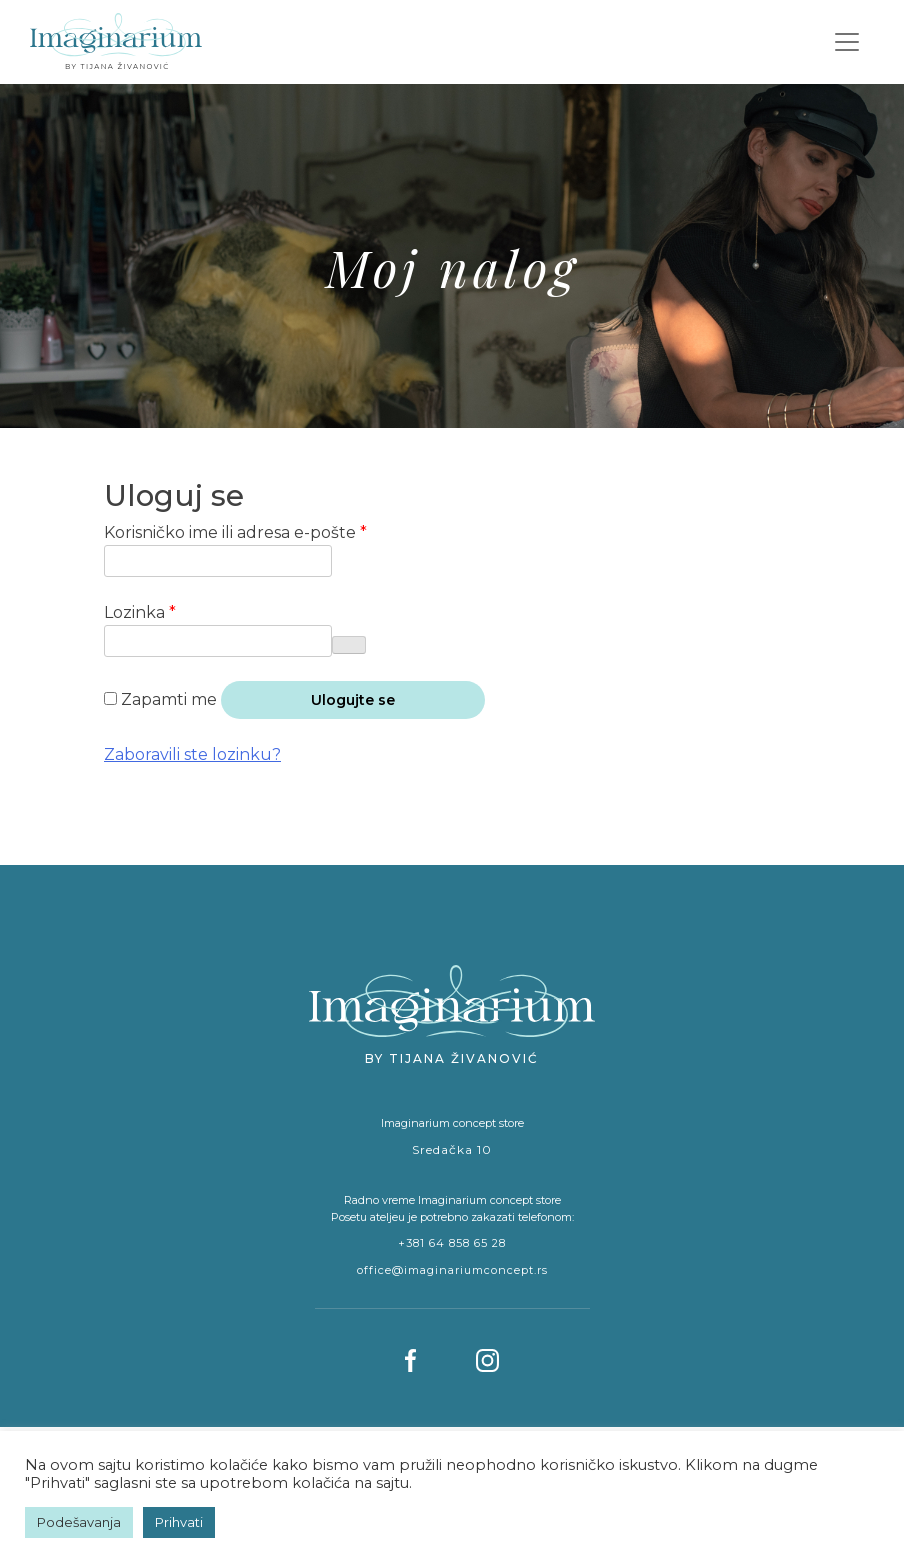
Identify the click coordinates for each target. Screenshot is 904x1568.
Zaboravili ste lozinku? (192, 754)
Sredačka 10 (452, 1149)
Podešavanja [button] (79, 1522)
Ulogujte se (353, 700)
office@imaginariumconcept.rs (452, 1270)
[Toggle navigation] (847, 42)
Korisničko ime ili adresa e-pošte (276, 531)
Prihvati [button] (179, 1522)
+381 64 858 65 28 (452, 1243)
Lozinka (181, 611)
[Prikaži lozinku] (349, 645)
